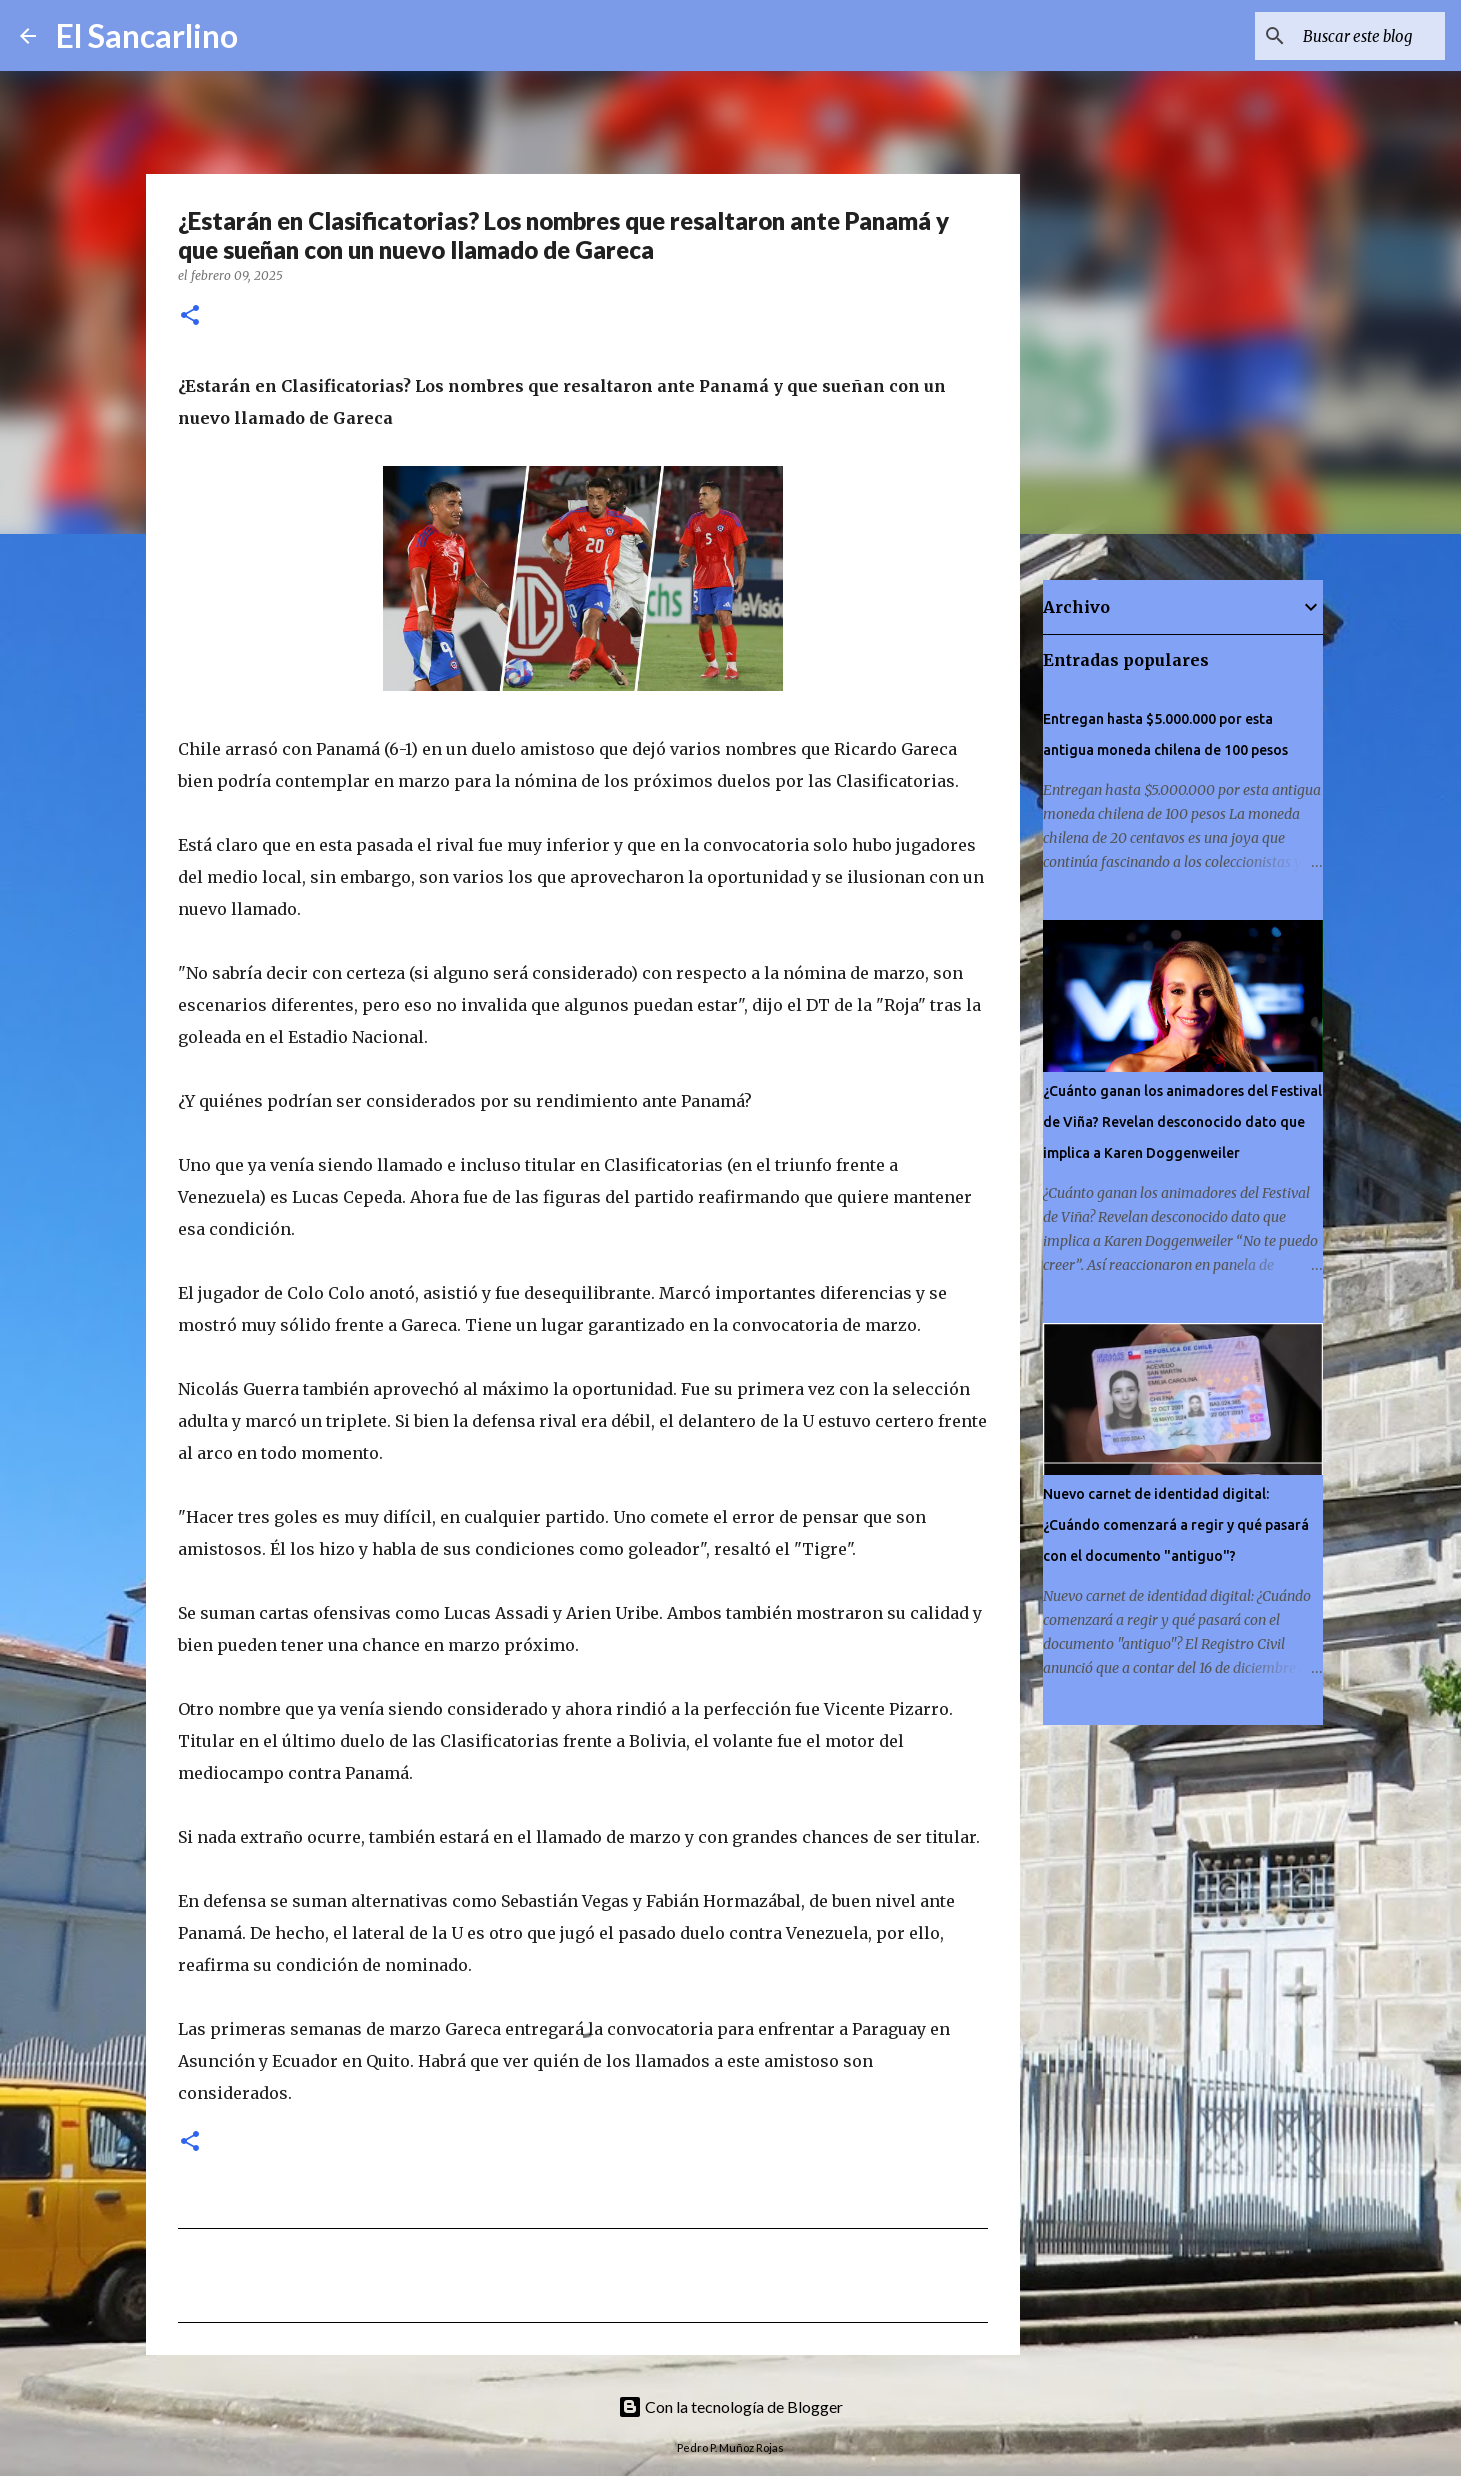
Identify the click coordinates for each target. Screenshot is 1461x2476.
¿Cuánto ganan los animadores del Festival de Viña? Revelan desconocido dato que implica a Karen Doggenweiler (1182, 1122)
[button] (190, 316)
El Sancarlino (147, 35)
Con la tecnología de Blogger (730, 2406)
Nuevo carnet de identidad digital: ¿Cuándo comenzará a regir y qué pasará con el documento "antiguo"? (1176, 1525)
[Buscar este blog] (1340, 36)
